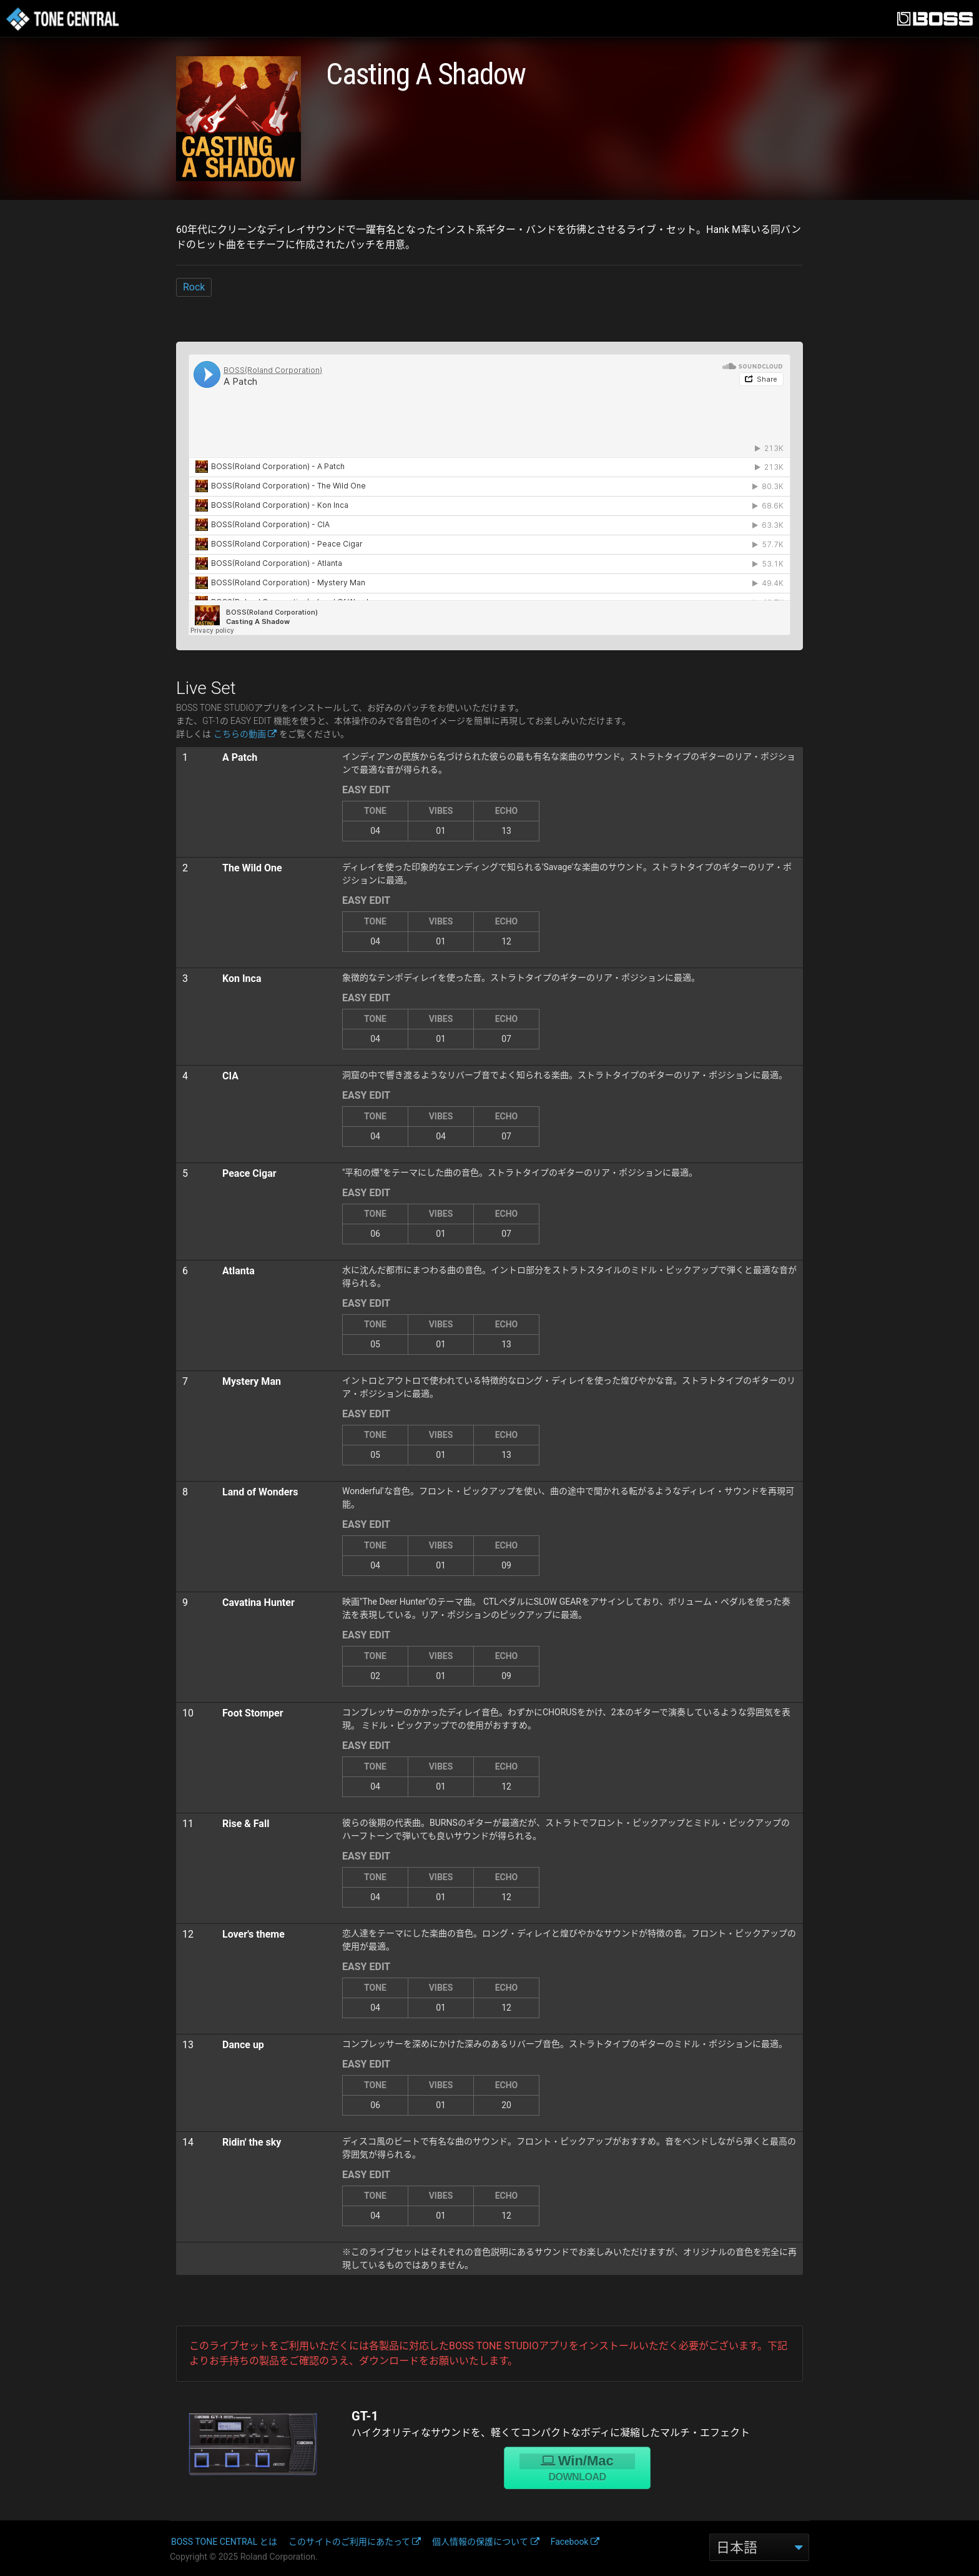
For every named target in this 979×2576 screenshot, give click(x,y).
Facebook (575, 2542)
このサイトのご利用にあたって (354, 2542)
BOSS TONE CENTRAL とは (224, 2542)
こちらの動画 (245, 734)
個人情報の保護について (485, 2542)
